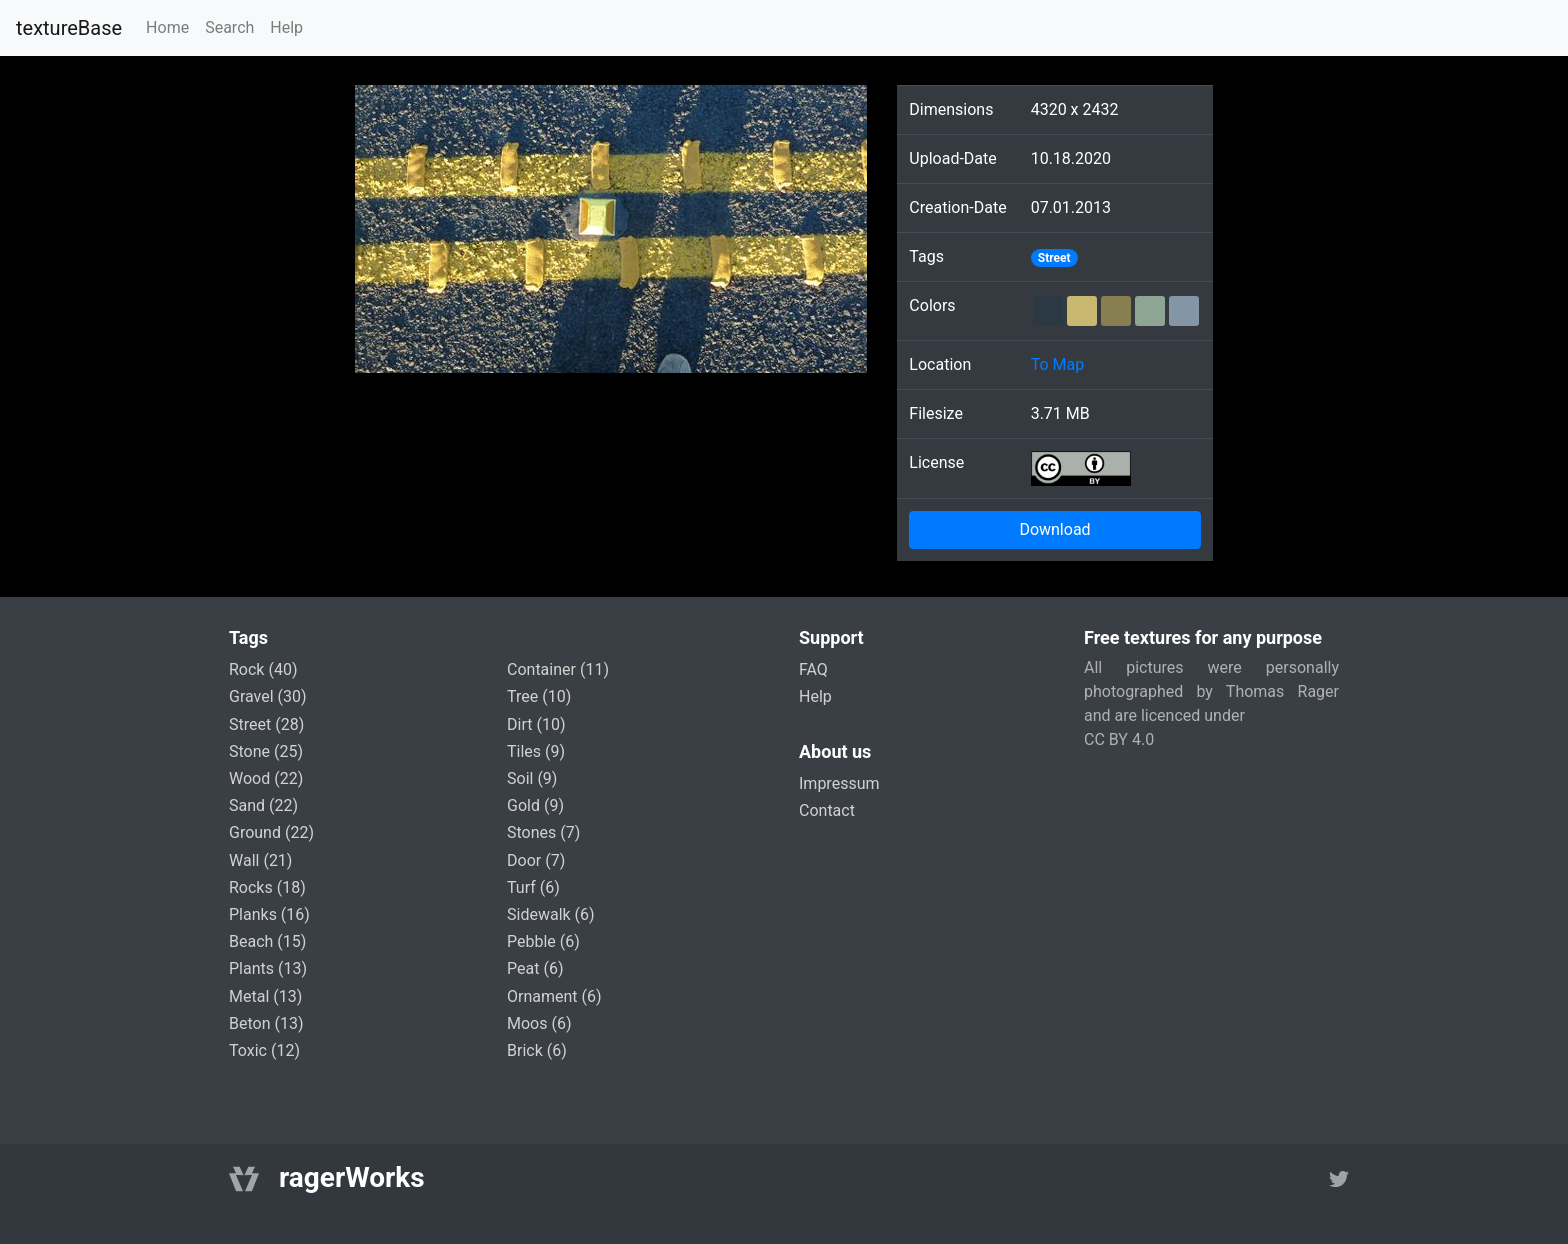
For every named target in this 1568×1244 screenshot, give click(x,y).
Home (167, 27)
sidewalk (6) (551, 914)
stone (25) (266, 751)
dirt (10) (536, 724)
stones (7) (543, 832)
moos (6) (539, 1023)
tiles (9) (536, 751)
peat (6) (535, 968)
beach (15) (267, 941)
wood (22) (266, 778)
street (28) (266, 724)
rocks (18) (267, 887)
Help (286, 27)
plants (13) (268, 968)
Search (229, 27)
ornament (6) (554, 996)
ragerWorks (352, 1177)
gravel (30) (268, 696)
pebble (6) (543, 941)
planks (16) (269, 914)
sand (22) (263, 805)
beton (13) (266, 1023)
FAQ (813, 669)
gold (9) (535, 805)
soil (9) (532, 778)
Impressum (839, 783)
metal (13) (265, 996)
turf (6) (533, 887)
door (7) (536, 860)
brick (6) (537, 1050)
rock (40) (263, 669)
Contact (827, 810)
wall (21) (260, 860)
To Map (1058, 364)
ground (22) (271, 832)
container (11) (558, 669)
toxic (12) (264, 1050)
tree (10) (539, 696)
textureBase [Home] (69, 28)
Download (1054, 529)
